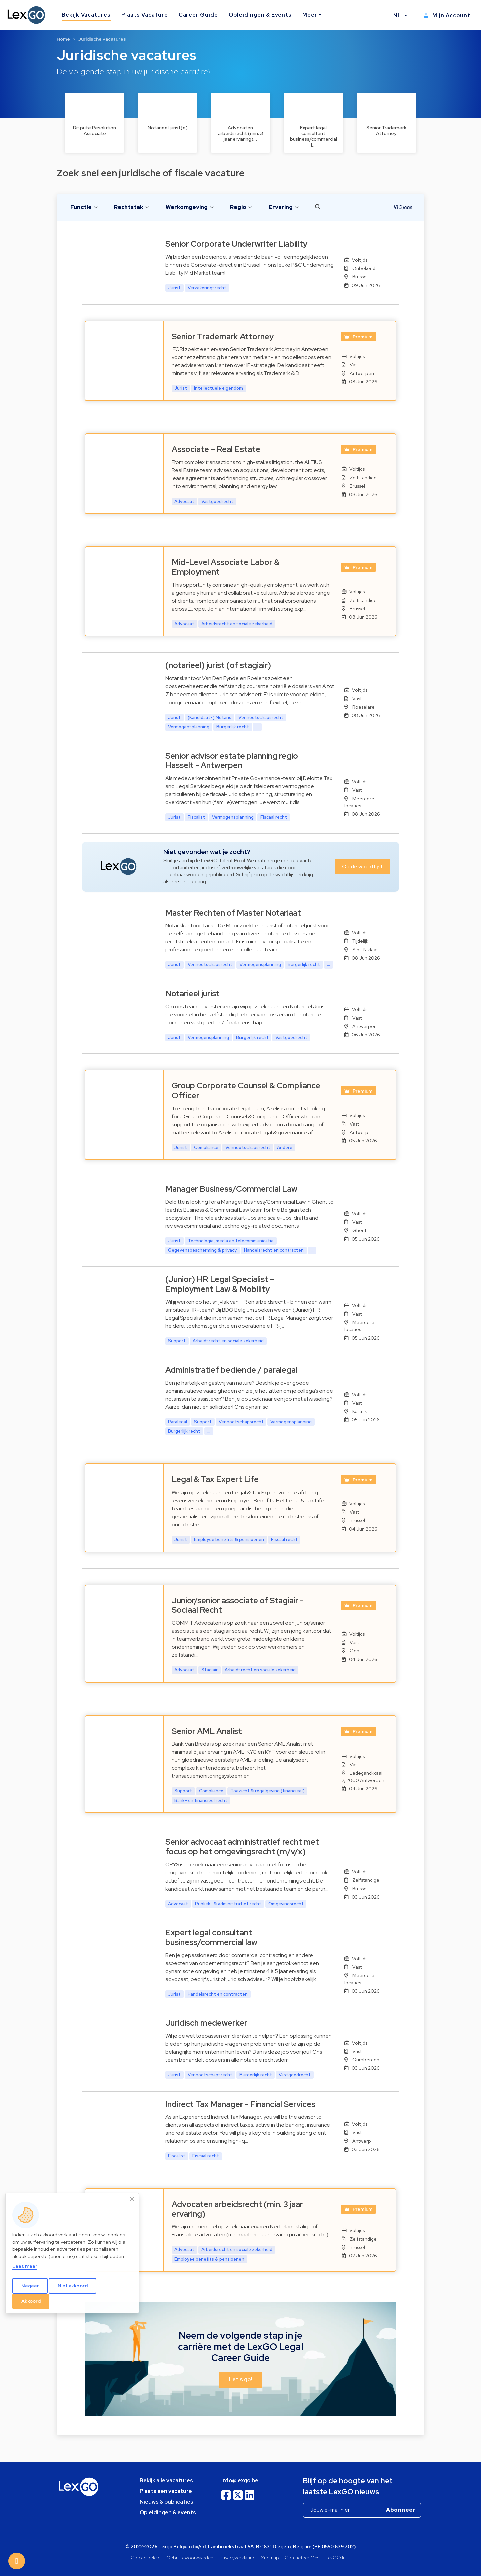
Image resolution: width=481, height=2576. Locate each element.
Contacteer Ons (302, 2557)
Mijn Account (446, 15)
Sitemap (270, 2557)
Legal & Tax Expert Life (215, 1479)
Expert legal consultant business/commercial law (211, 1937)
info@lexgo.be (239, 2480)
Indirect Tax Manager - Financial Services (240, 2104)
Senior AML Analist (207, 1731)
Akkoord (31, 2301)
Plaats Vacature (144, 14)
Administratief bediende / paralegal (231, 1370)
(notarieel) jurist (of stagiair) (218, 665)
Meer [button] (309, 14)
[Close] (132, 2199)
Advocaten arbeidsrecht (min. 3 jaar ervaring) (237, 2209)
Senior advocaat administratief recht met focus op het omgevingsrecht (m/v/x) (242, 1847)
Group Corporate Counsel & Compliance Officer (246, 1090)
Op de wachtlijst (362, 866)
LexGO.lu (335, 2557)
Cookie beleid (146, 2557)
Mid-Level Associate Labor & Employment (226, 567)
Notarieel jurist (192, 993)
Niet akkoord (73, 2286)
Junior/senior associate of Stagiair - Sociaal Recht (238, 1605)
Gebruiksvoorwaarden (189, 2557)
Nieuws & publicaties (166, 2501)
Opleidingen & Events (260, 14)
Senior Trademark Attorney (223, 336)
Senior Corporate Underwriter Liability (236, 244)
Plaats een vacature (166, 2491)
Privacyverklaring (237, 2557)
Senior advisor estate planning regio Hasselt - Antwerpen (231, 761)
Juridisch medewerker (206, 2023)
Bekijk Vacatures (86, 14)
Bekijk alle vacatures (166, 2480)
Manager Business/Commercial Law (231, 1189)
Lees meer (24, 2266)
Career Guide (198, 14)
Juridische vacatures (102, 39)
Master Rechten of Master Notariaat (233, 913)
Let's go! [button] (240, 2379)
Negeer (30, 2286)
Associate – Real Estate (216, 449)
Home (63, 39)
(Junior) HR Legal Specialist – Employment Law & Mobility (219, 1284)
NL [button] (398, 15)
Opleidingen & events (168, 2512)
